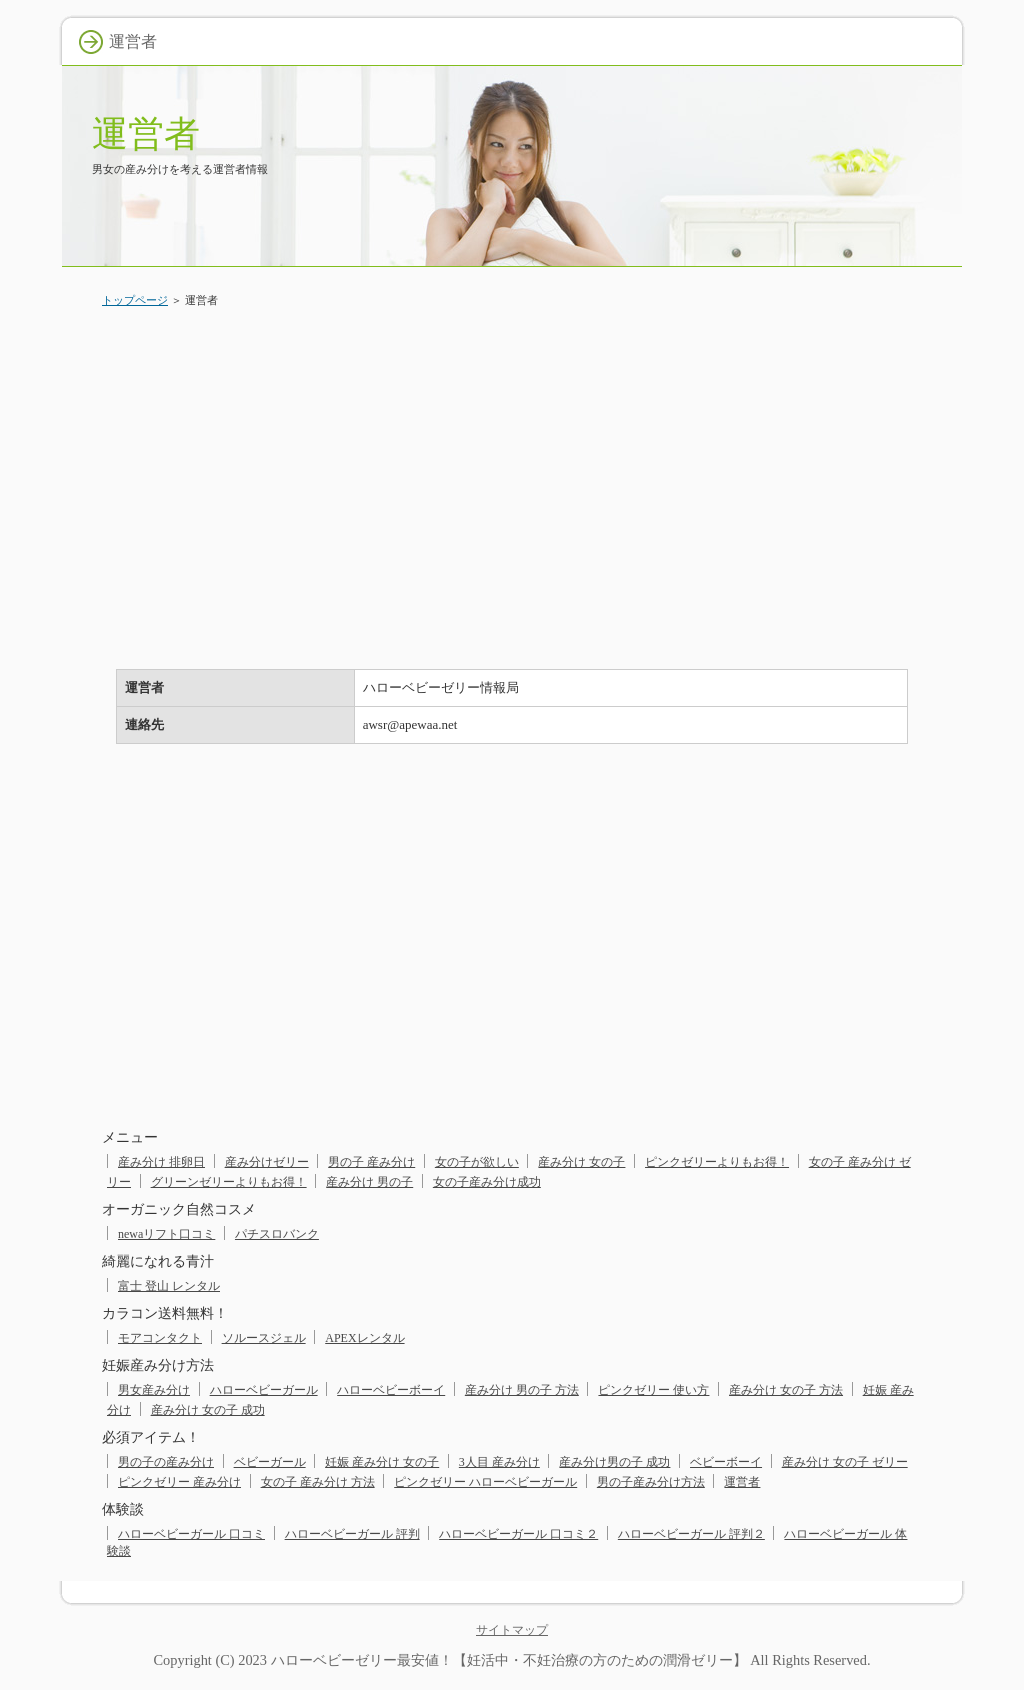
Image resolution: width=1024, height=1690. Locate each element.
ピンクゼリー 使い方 (653, 1390)
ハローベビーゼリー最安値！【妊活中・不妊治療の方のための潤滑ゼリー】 (509, 1660)
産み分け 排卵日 (161, 1162)
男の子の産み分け (166, 1462)
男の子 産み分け (371, 1162)
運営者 (146, 133)
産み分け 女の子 (581, 1162)
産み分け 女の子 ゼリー (845, 1462)
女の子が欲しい (477, 1162)
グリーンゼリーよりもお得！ (229, 1182)
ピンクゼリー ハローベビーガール (485, 1482)
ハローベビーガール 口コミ (191, 1534)
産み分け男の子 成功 (614, 1462)
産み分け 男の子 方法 (522, 1390)
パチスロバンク (277, 1234)
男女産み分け (154, 1390)
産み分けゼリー (267, 1162)
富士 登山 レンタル (169, 1286)
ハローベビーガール (264, 1390)
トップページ (135, 300)
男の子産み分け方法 (651, 1482)
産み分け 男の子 (369, 1182)
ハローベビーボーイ (391, 1390)
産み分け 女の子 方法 (786, 1390)
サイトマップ (512, 1630)
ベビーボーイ (726, 1462)
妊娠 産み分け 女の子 (382, 1462)
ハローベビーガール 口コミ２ (518, 1534)
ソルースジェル (264, 1338)
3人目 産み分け (499, 1462)
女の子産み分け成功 (487, 1182)
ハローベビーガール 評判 (352, 1534)
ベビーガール (270, 1462)
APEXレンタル (364, 1338)
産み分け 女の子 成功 (208, 1410)
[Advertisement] (512, 474)
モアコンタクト (160, 1338)
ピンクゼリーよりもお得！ (717, 1162)
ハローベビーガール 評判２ (691, 1534)
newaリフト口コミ (166, 1234)
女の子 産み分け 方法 (318, 1482)
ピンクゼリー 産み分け (179, 1482)
